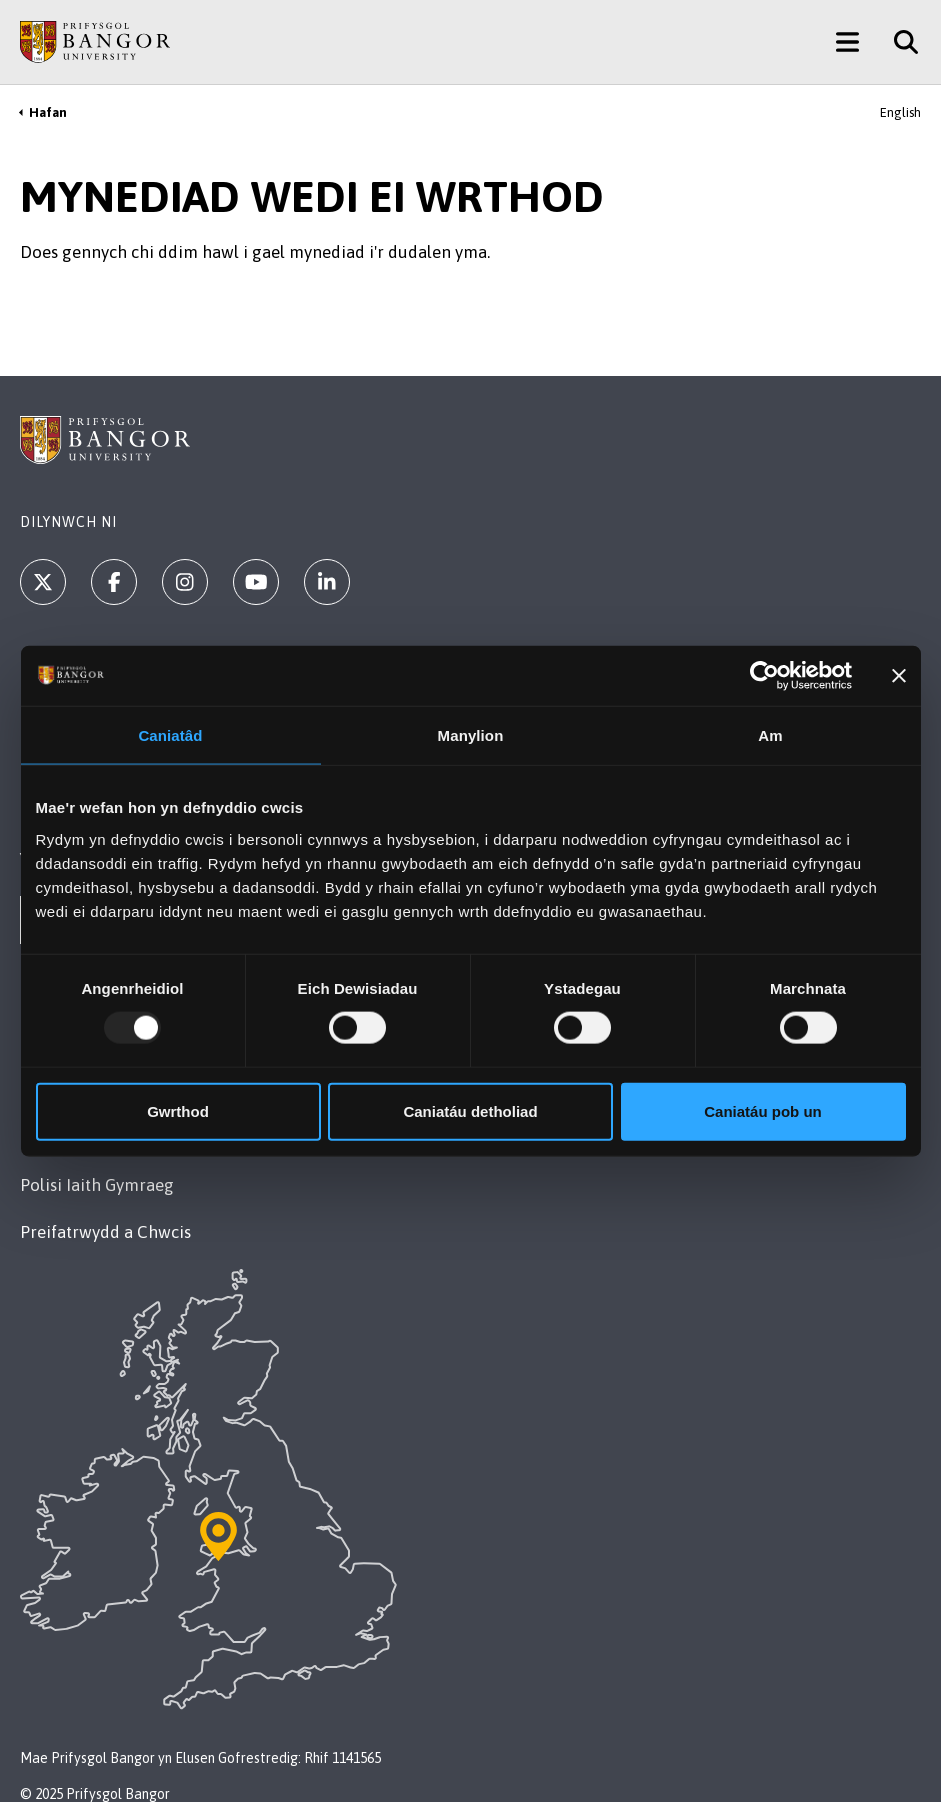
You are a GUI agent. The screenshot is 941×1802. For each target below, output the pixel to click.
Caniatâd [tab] (170, 735)
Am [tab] (770, 735)
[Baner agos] (899, 676)
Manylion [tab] (471, 735)
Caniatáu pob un (763, 1110)
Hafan (48, 112)
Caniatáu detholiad (470, 1110)
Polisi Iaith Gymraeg (97, 1185)
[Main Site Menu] (847, 42)
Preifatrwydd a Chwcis (105, 1232)
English (900, 112)
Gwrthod (178, 1110)
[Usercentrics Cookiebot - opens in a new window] (764, 676)
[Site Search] (898, 42)
